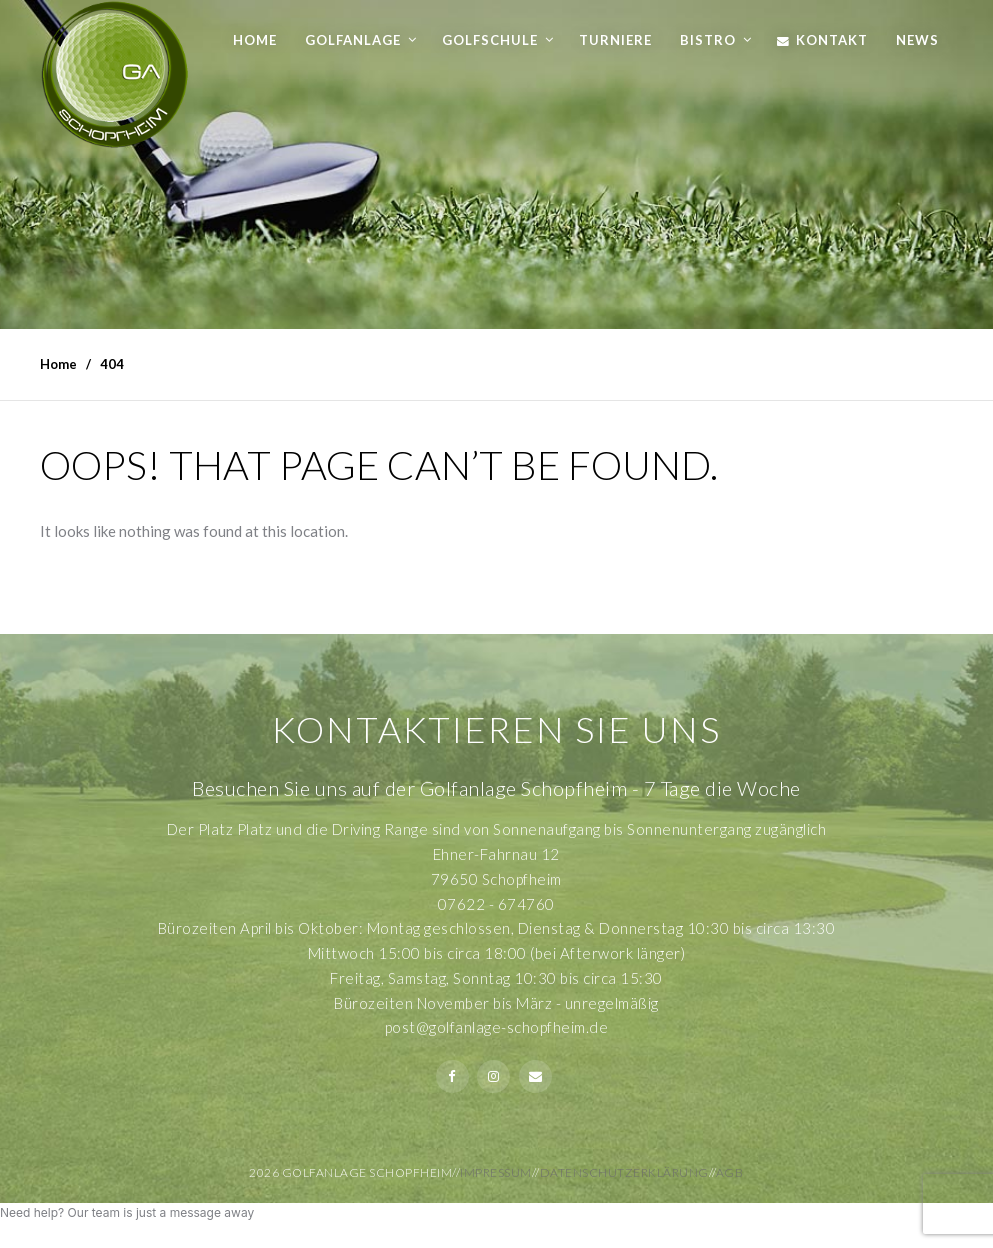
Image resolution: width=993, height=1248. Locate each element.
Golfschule (490, 40)
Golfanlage (353, 40)
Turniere (615, 40)
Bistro (708, 40)
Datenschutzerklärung (624, 1172)
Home (255, 40)
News (917, 40)
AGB (730, 1172)
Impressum (496, 1172)
